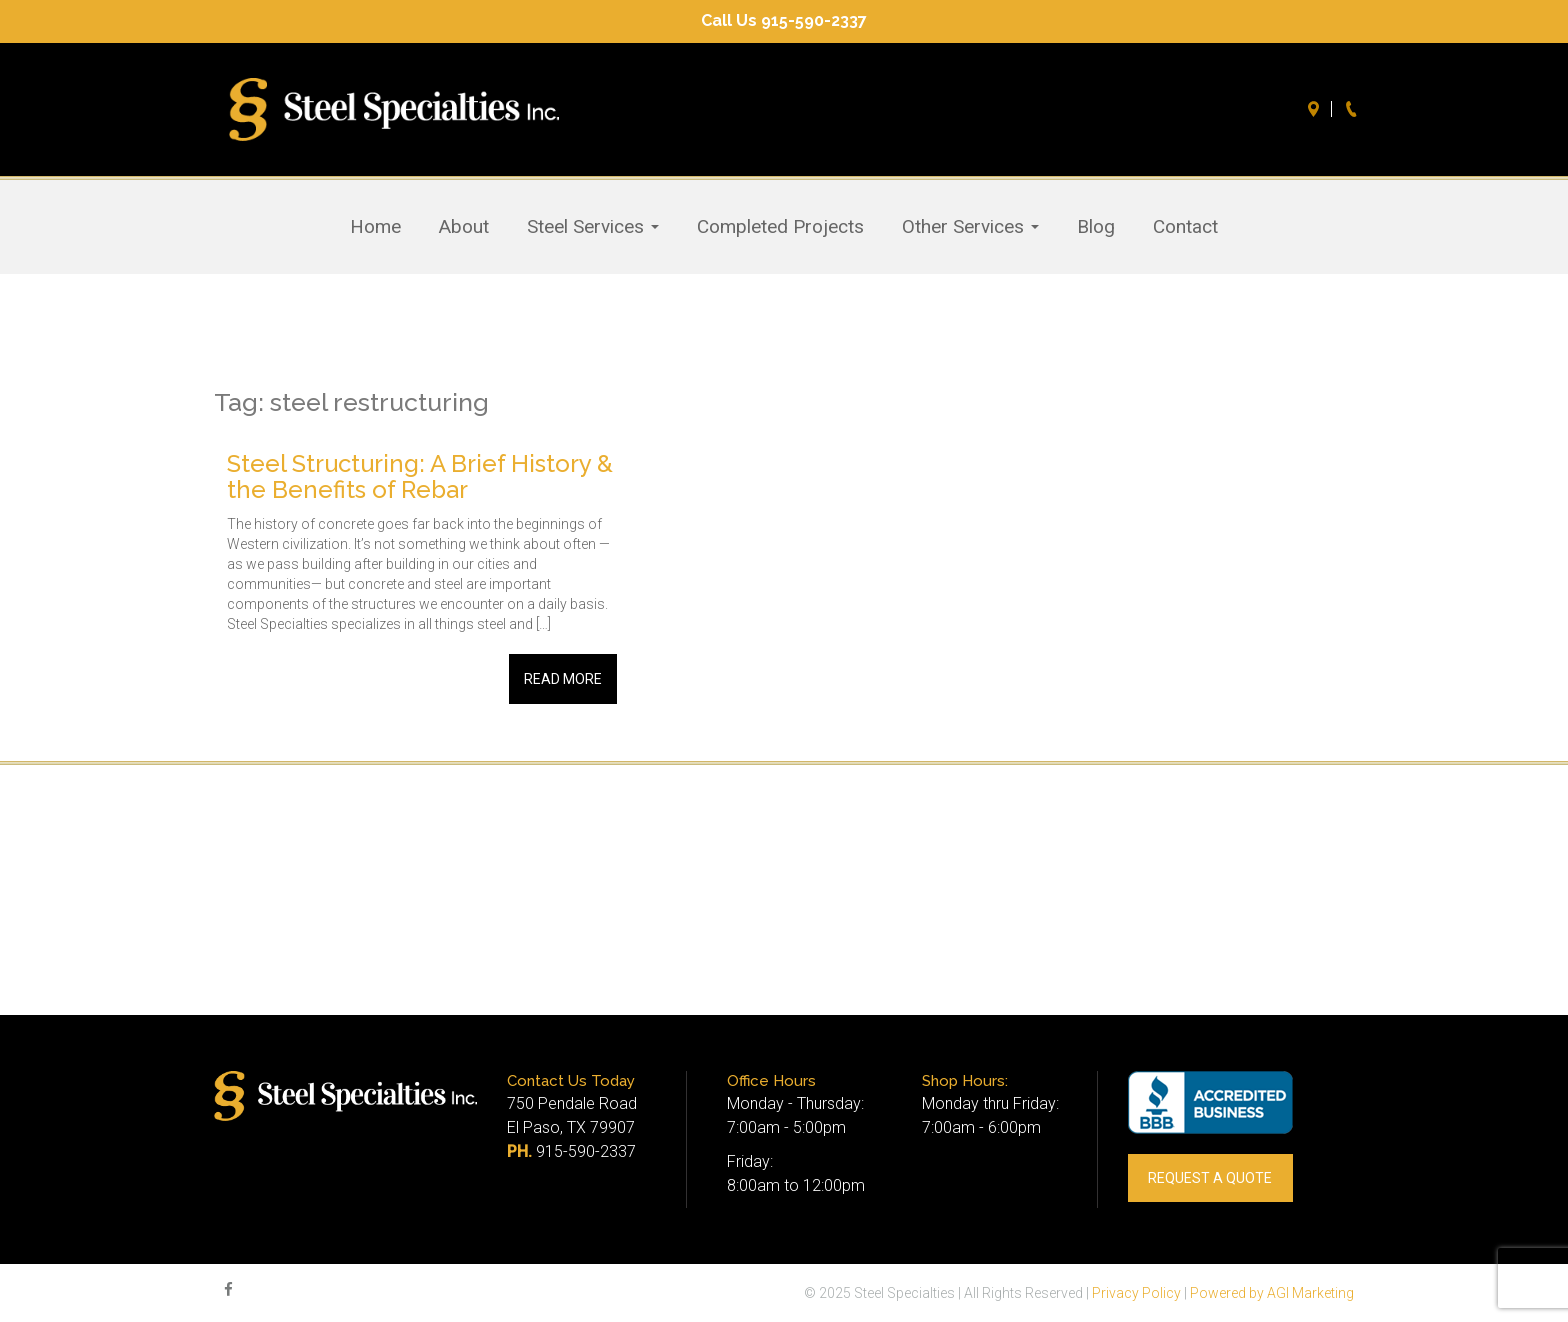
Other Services (970, 227)
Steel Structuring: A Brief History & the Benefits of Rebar (420, 476)
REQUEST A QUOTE (1210, 1178)
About (464, 227)
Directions (1316, 109)
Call (1354, 109)
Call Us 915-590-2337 (784, 20)
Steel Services (593, 227)
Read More (563, 679)
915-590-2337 (586, 1151)
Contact (1185, 227)
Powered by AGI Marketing (1272, 1293)
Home (375, 227)
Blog (1096, 227)
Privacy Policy (1136, 1293)
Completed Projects (780, 227)
